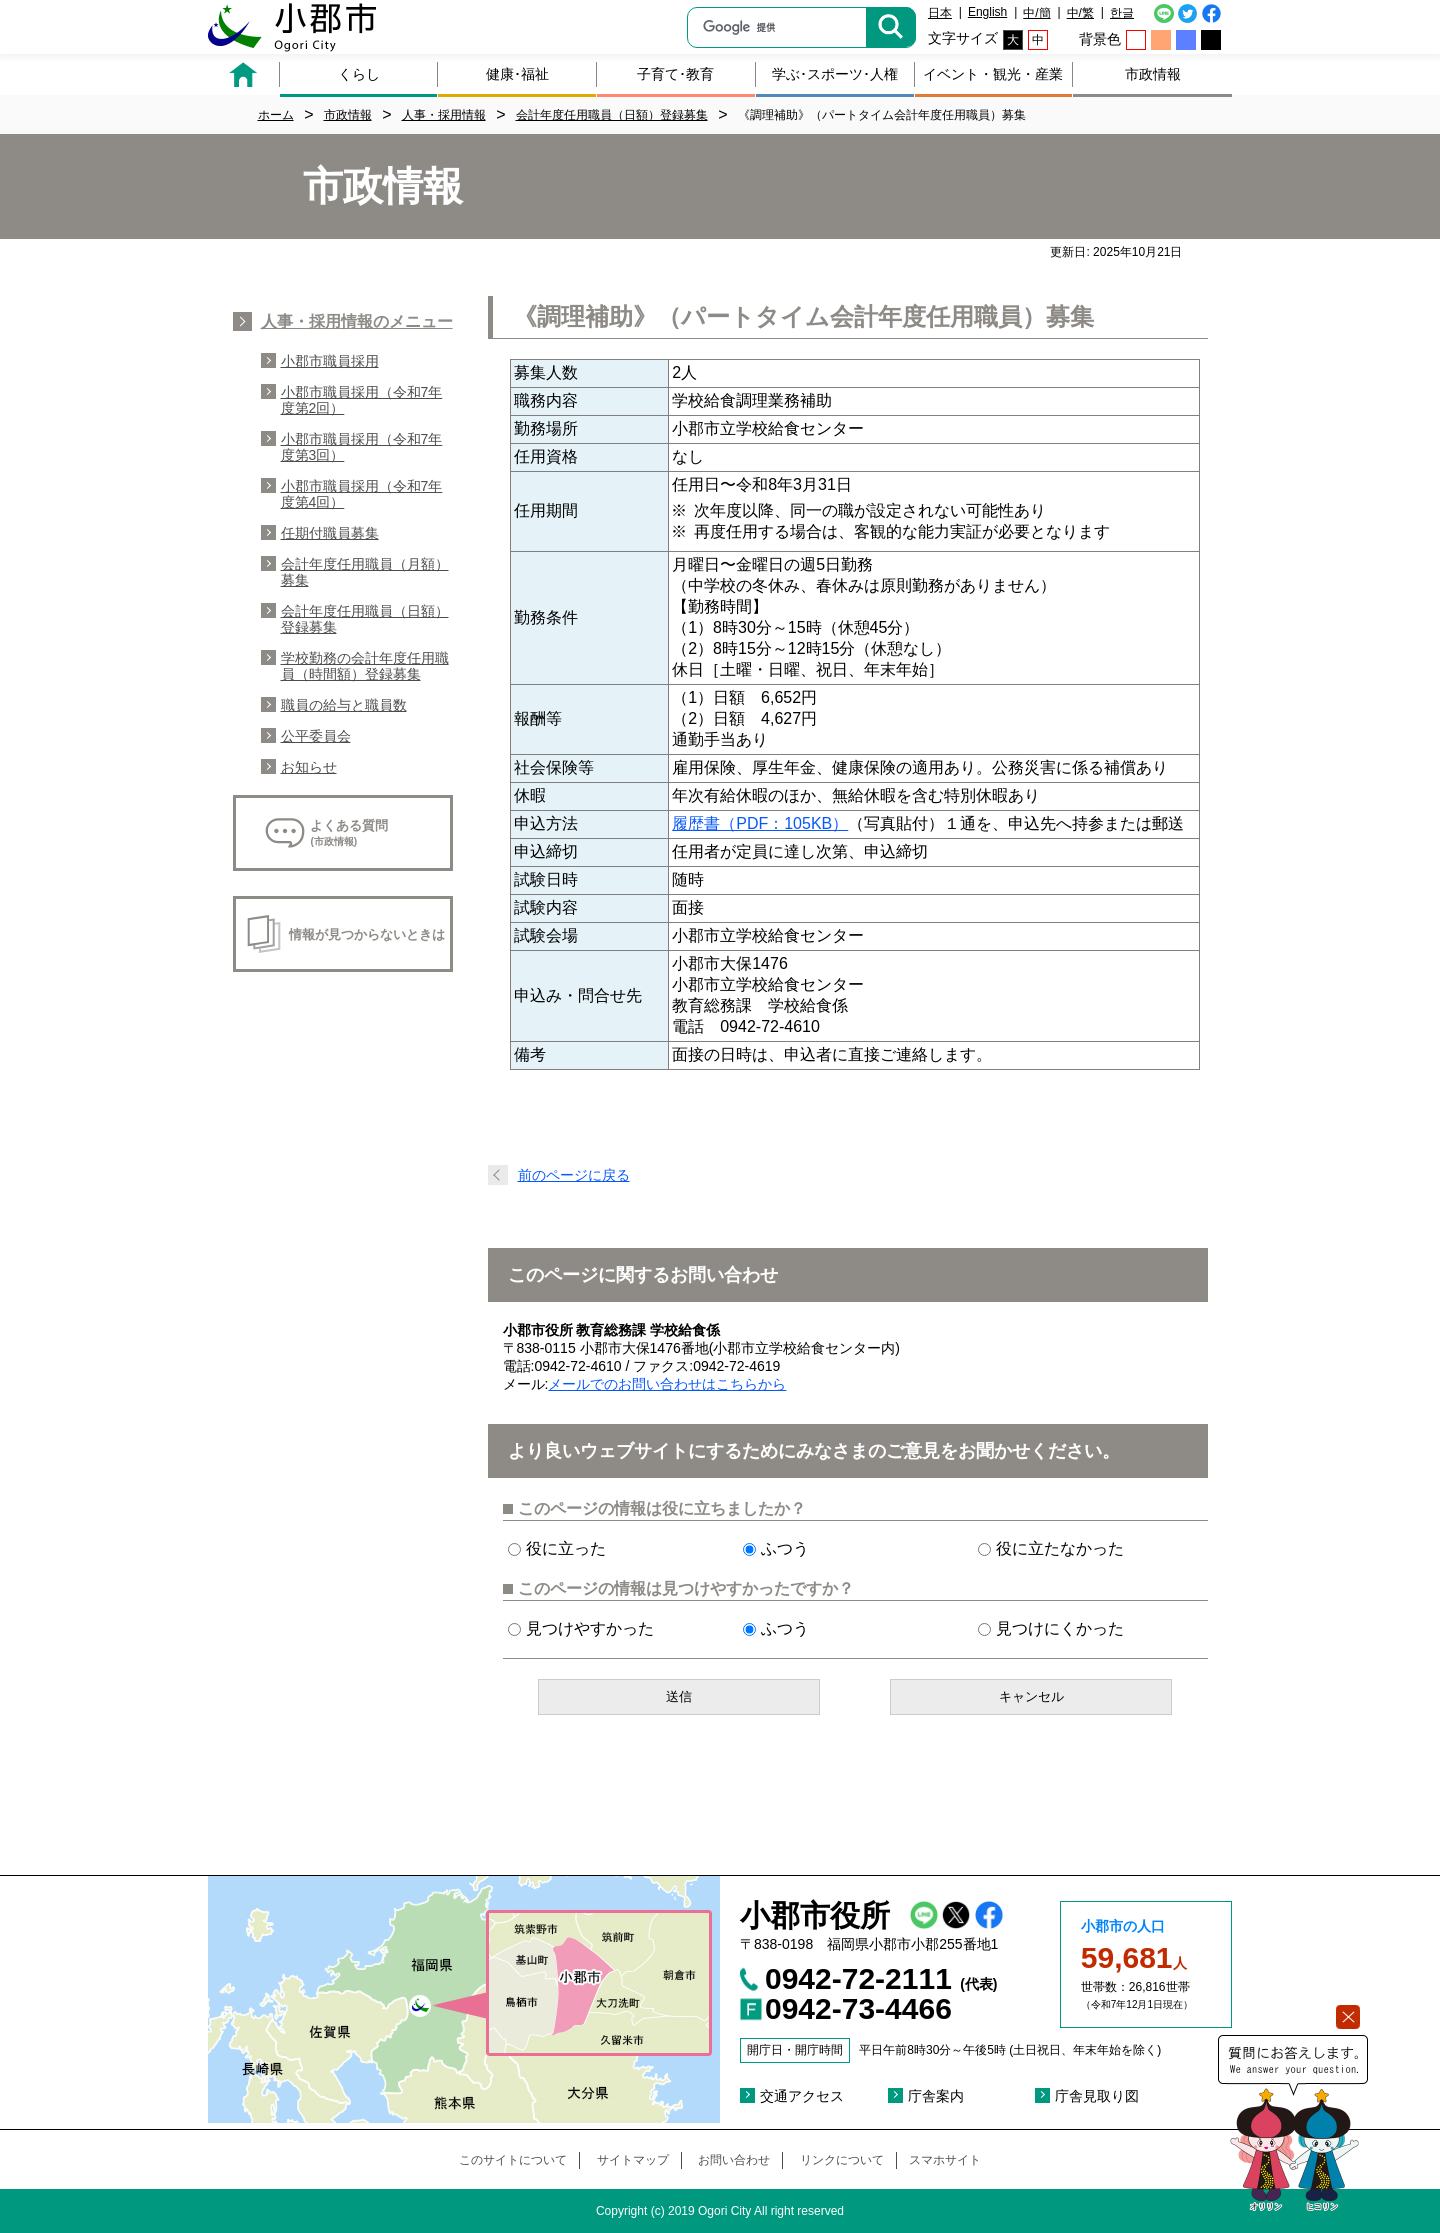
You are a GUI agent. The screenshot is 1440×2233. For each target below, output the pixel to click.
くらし (359, 74)
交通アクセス (802, 2096)
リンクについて (842, 2160)
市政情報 (1153, 74)
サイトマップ (633, 2160)
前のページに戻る (574, 1175)
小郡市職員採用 (330, 361)
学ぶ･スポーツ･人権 (835, 74)
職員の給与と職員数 (344, 705)
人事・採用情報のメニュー (357, 321)
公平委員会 (316, 736)
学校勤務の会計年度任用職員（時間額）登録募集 (365, 666)
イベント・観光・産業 (993, 74)
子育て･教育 (675, 74)
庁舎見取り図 (1097, 2096)
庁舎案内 (936, 2096)
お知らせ (309, 767)
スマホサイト (945, 2160)
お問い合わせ (734, 2160)
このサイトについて (513, 2160)
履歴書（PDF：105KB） (760, 823)
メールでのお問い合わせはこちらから (667, 1384)
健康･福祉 (517, 74)
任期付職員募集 (330, 533)
